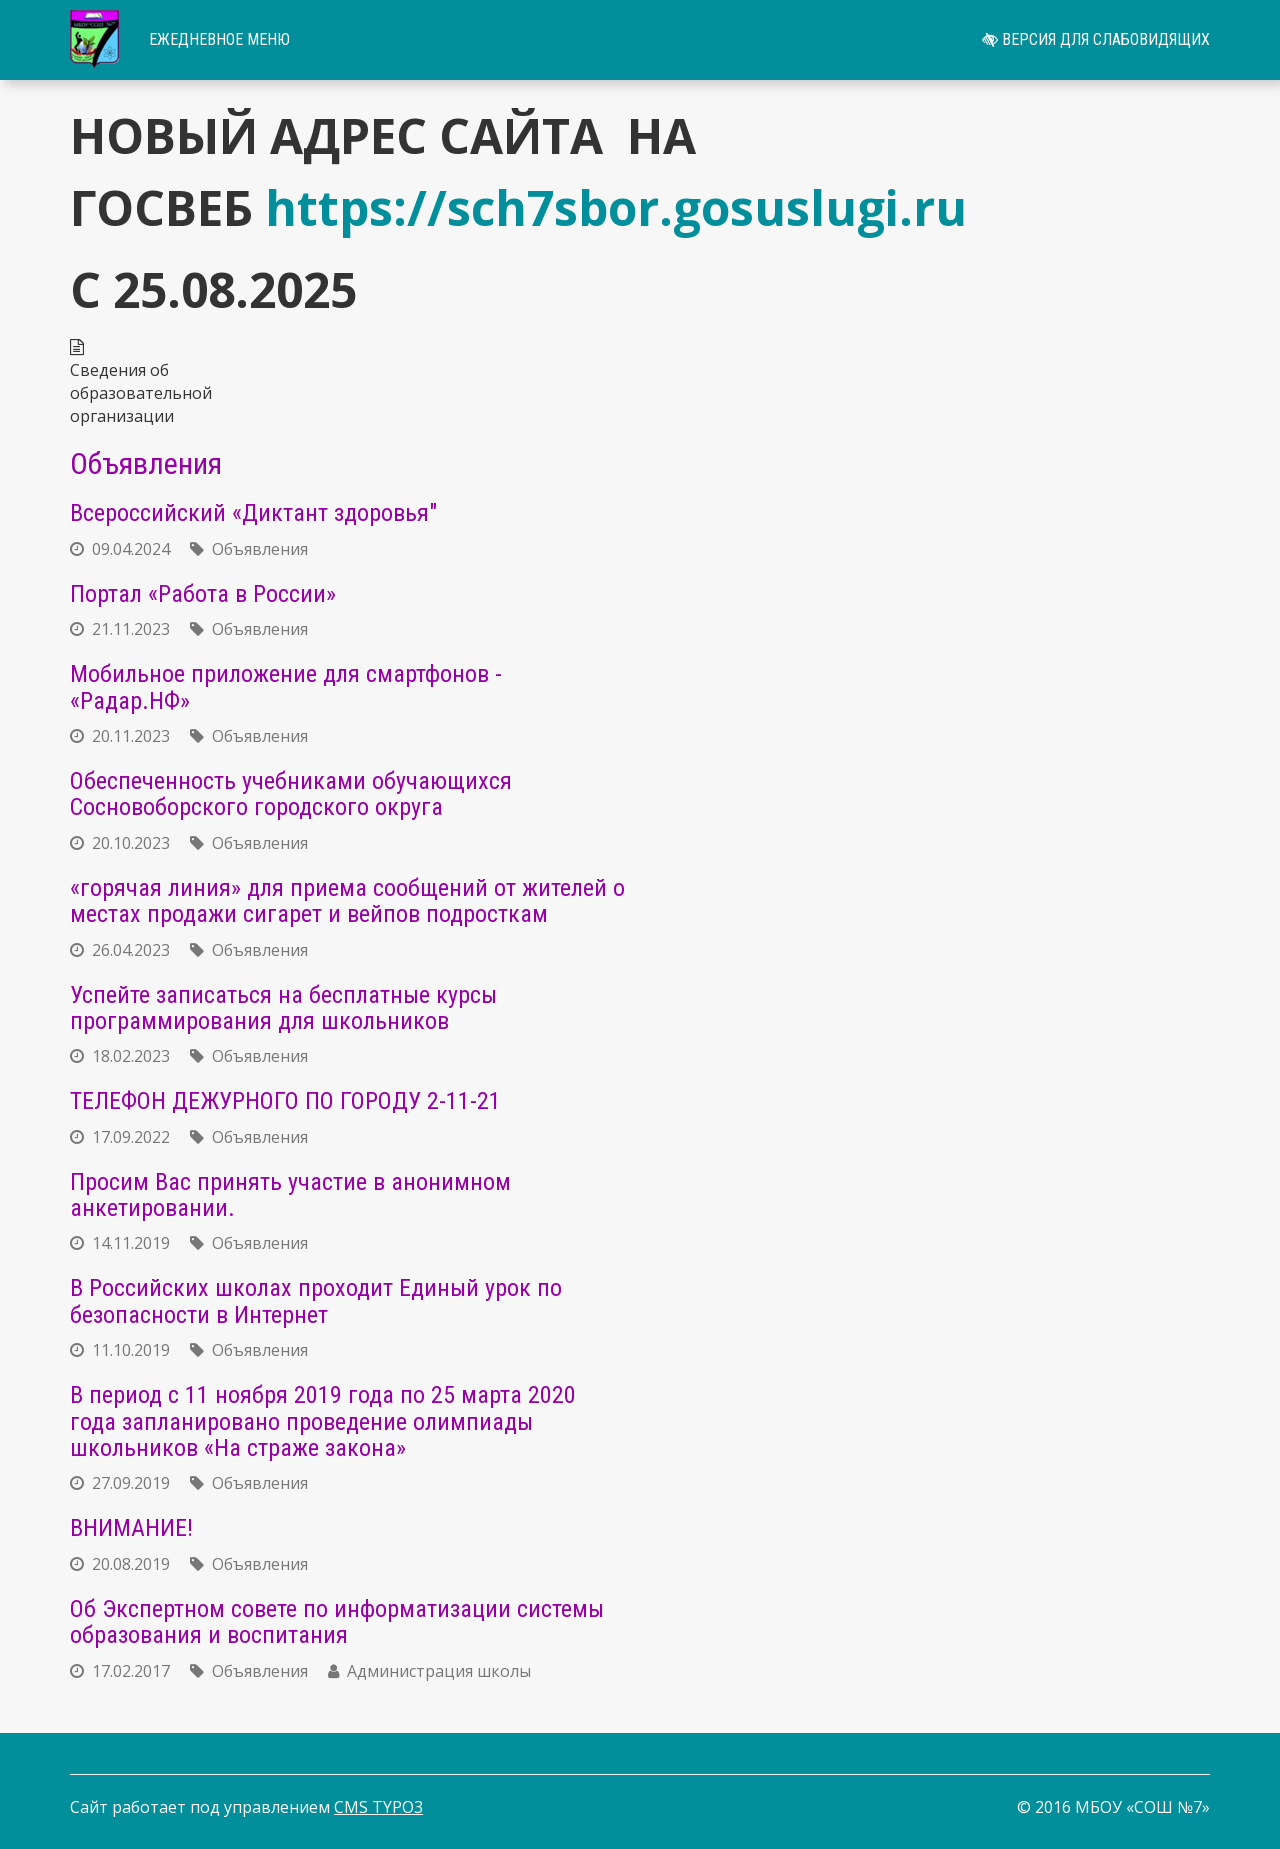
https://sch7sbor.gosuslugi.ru (616, 207)
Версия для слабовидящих (1096, 39)
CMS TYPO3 (378, 1807)
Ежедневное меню (219, 39)
